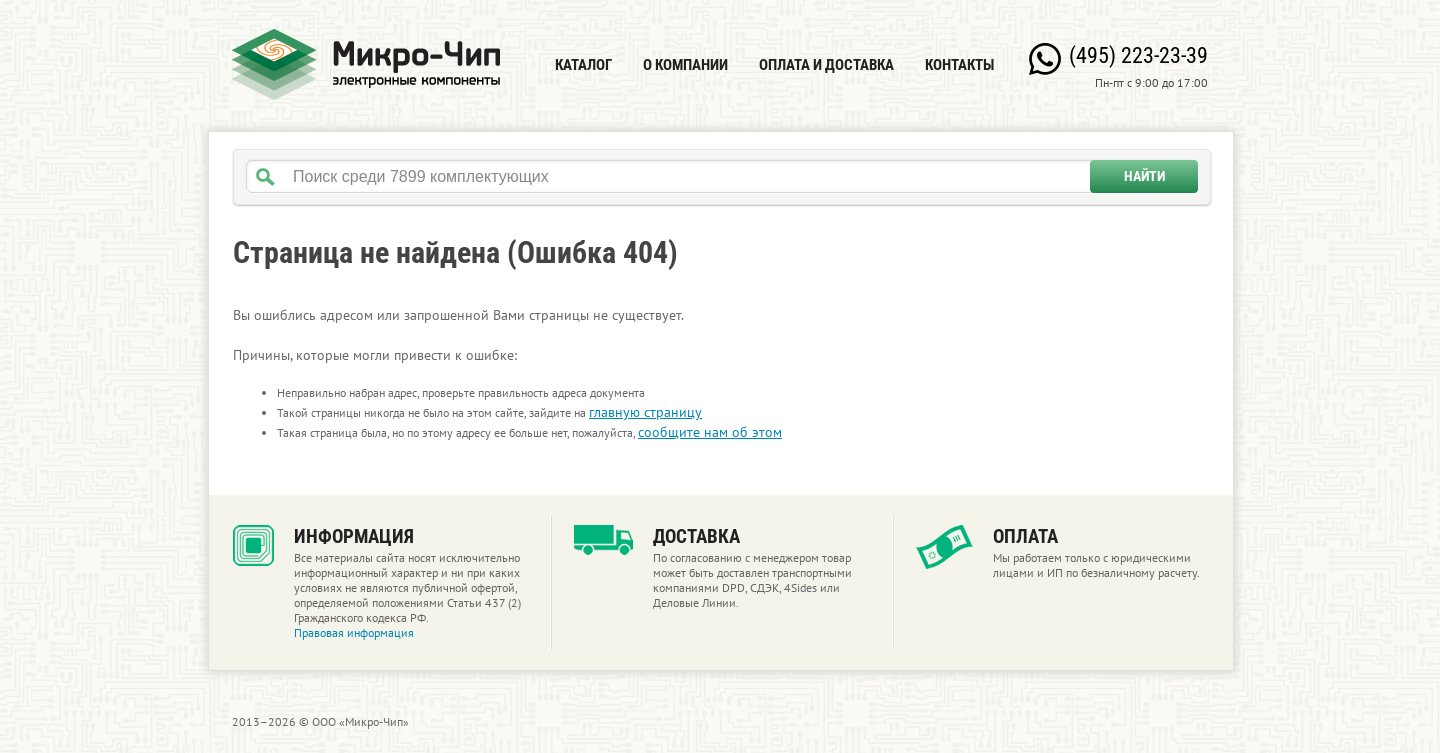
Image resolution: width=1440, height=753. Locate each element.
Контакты (959, 65)
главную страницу (645, 412)
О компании (685, 65)
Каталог (583, 65)
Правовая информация (354, 632)
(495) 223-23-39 (1138, 55)
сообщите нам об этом (710, 432)
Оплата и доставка (826, 65)
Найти (1144, 176)
